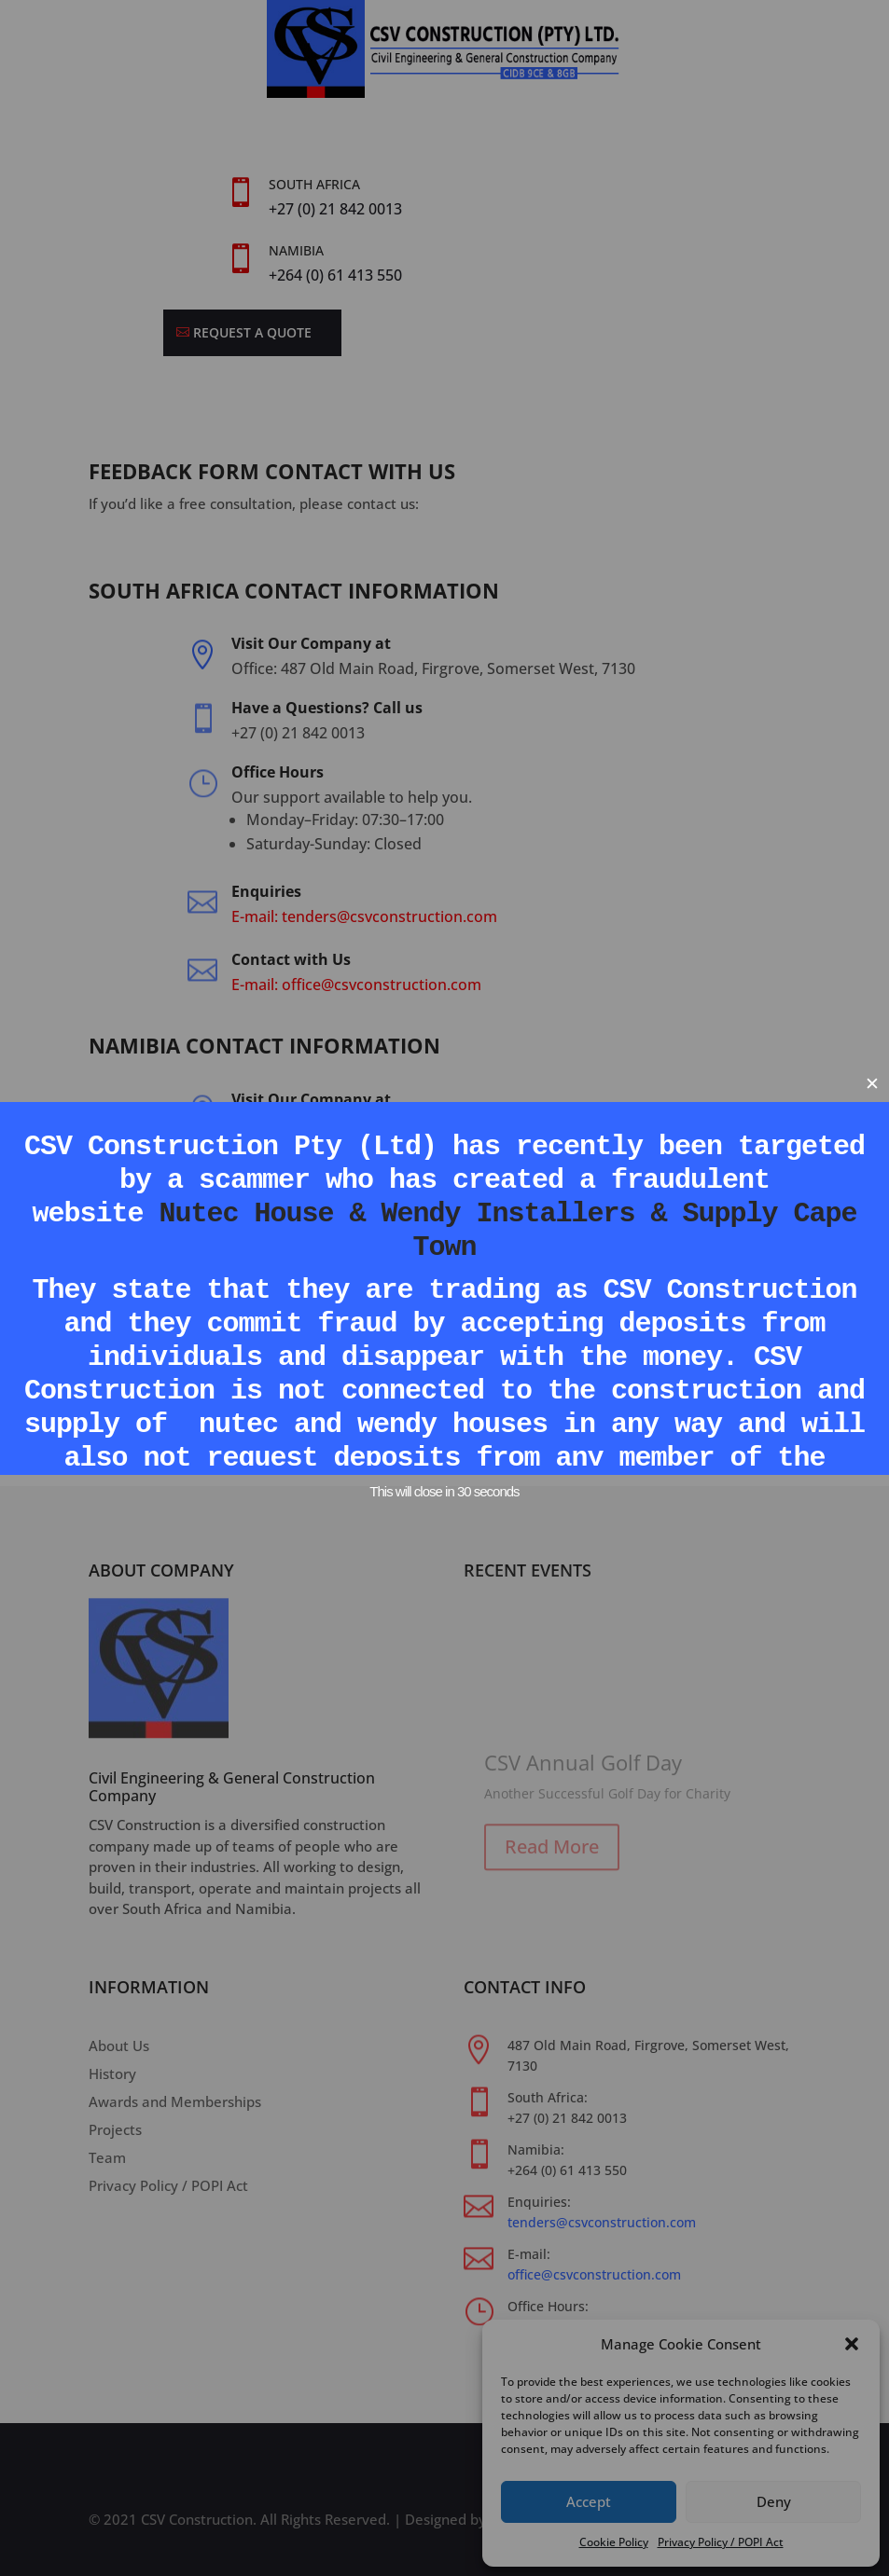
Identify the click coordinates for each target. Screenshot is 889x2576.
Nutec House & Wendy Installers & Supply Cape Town (508, 1230)
